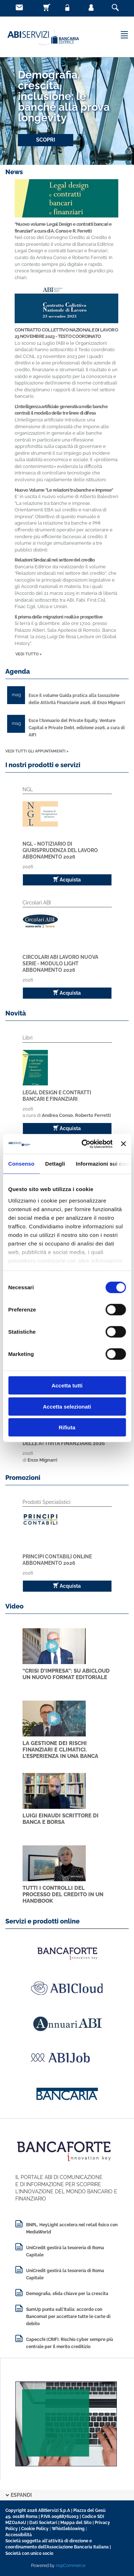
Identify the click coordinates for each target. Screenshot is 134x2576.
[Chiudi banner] (123, 1143)
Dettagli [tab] (55, 1164)
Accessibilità (18, 2534)
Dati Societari (43, 2522)
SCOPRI (45, 140)
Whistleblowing (68, 2528)
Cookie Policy (35, 2528)
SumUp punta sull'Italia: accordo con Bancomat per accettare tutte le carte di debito (68, 2316)
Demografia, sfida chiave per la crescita (67, 2293)
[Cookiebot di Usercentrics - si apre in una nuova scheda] (84, 1143)
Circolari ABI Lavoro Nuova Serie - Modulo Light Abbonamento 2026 (60, 963)
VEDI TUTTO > (28, 654)
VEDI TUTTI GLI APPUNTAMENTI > (37, 751)
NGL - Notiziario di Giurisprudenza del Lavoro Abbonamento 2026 (60, 850)
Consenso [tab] (21, 1164)
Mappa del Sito (75, 2522)
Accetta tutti (67, 1385)
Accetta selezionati (67, 1406)
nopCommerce (70, 2565)
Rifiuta (67, 1427)
